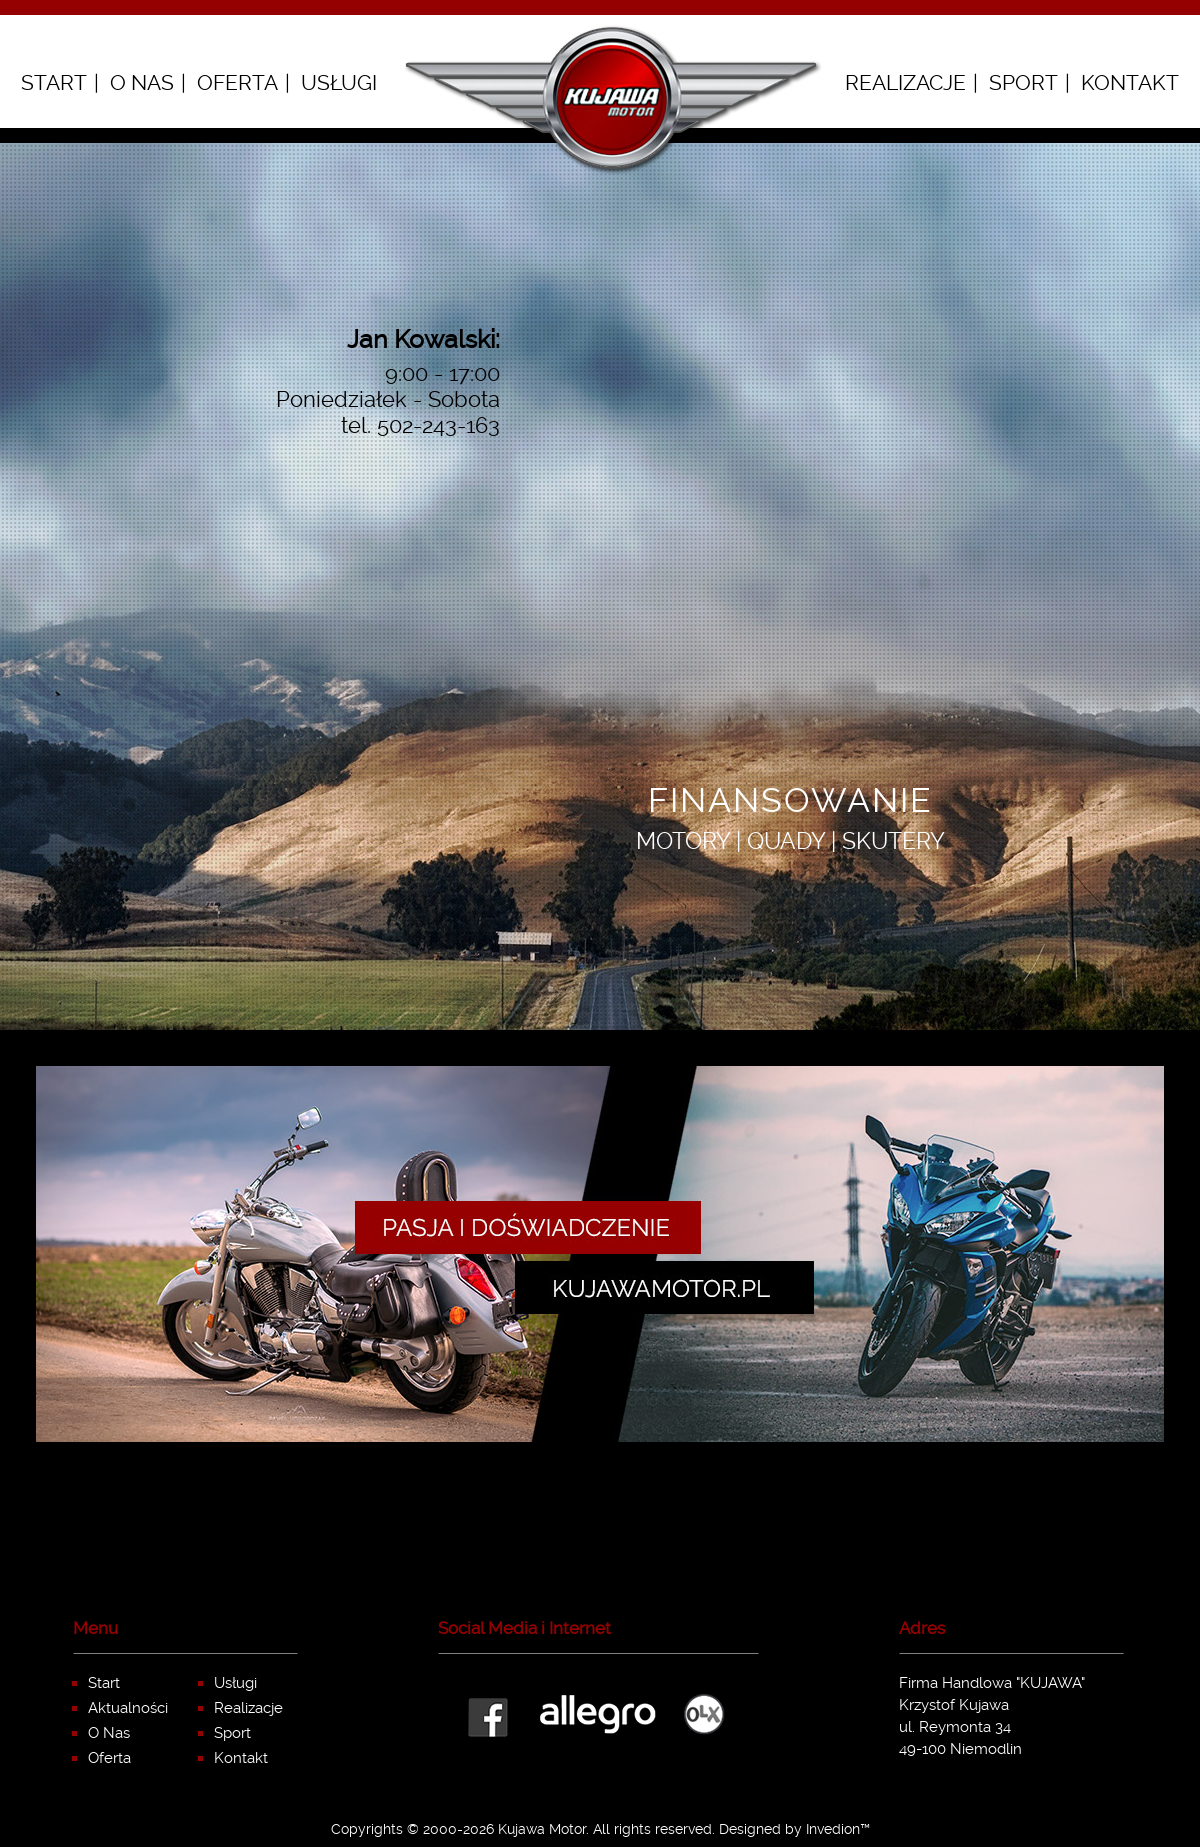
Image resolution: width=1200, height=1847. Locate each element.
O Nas (142, 82)
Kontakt (1130, 82)
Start (54, 82)
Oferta (237, 82)
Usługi (339, 82)
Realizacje (905, 82)
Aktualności (128, 1708)
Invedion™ (838, 1829)
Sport (1023, 82)
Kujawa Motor (542, 1829)
